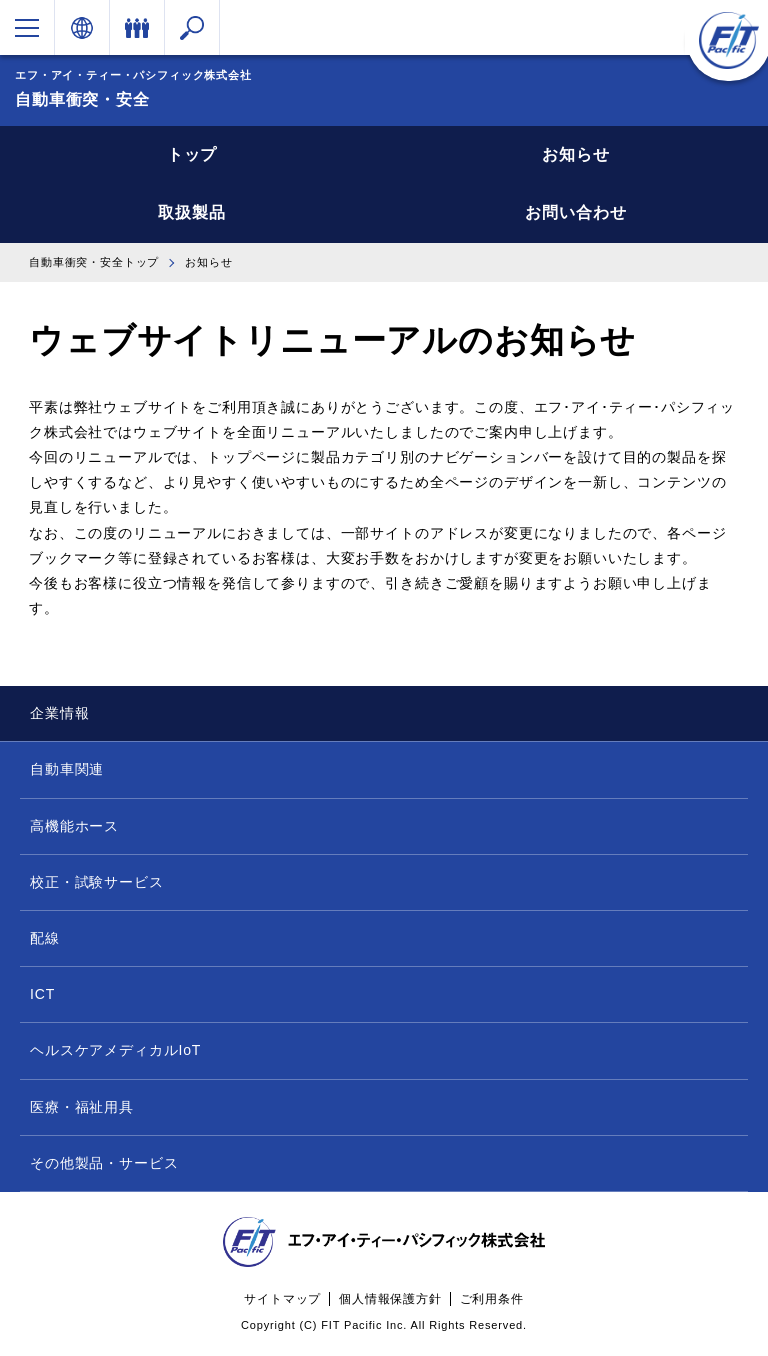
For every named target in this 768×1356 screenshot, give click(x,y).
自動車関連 (67, 769)
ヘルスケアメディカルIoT (115, 1050)
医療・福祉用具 (82, 1107)
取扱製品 (191, 212)
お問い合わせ (575, 212)
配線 (45, 938)
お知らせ (575, 154)
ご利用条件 (492, 1299)
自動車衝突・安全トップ (94, 262)
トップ (192, 154)
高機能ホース (74, 826)
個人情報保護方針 (390, 1299)
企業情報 (59, 713)
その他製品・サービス (104, 1163)
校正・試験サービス (97, 882)
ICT (42, 994)
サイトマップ (282, 1299)
